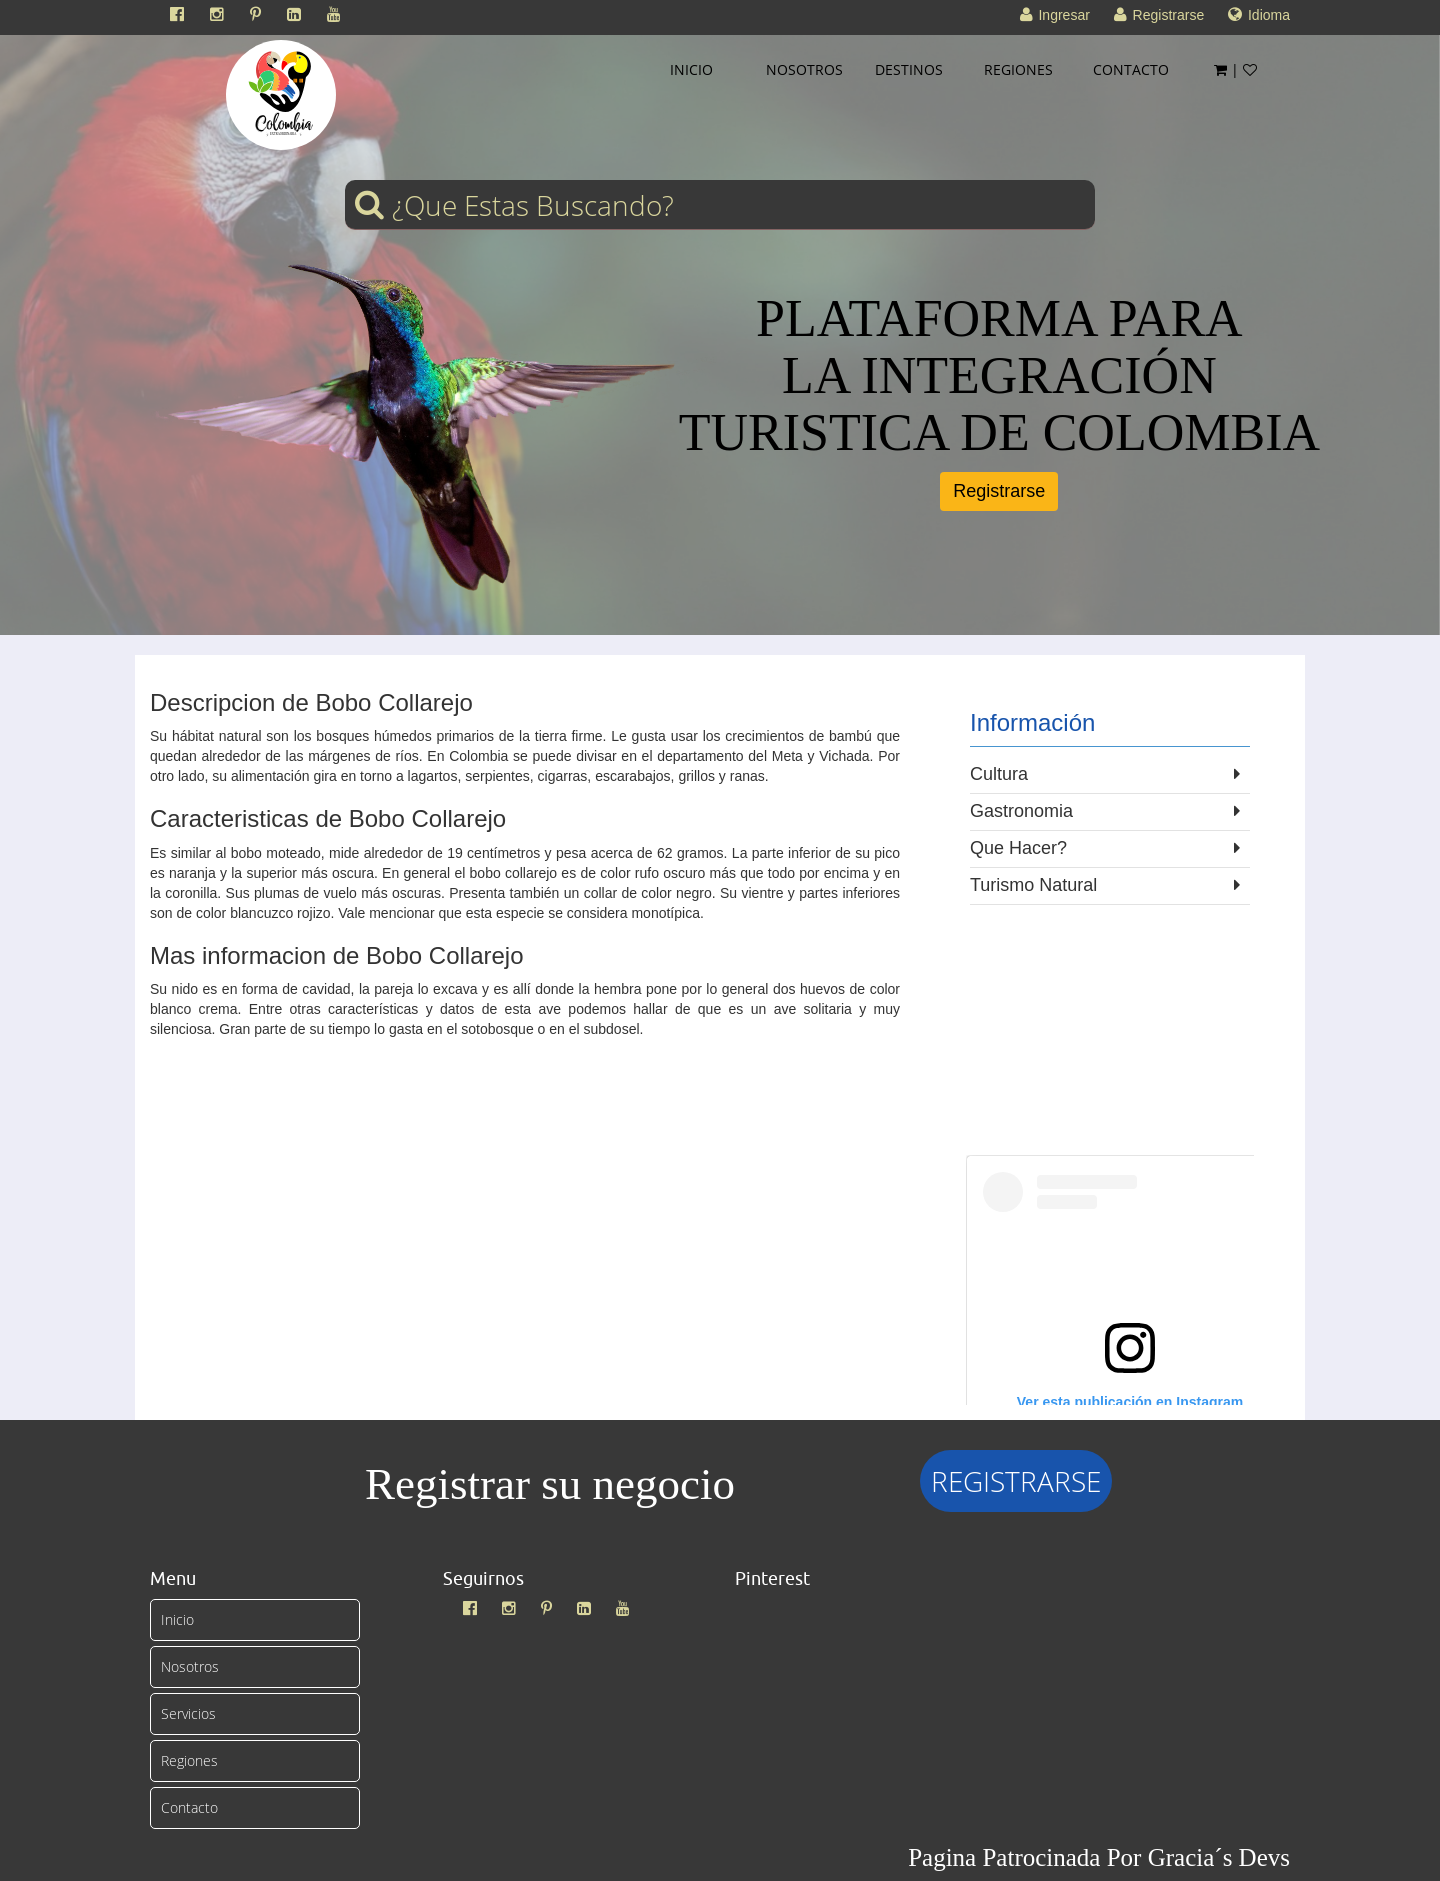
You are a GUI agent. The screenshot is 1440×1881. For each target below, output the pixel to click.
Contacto (189, 1807)
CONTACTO (1131, 69)
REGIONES (1018, 69)
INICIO (691, 69)
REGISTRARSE (1016, 1481)
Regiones (189, 1760)
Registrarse (999, 491)
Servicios (188, 1713)
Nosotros (190, 1666)
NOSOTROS (804, 69)
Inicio (177, 1619)
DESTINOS (909, 69)
